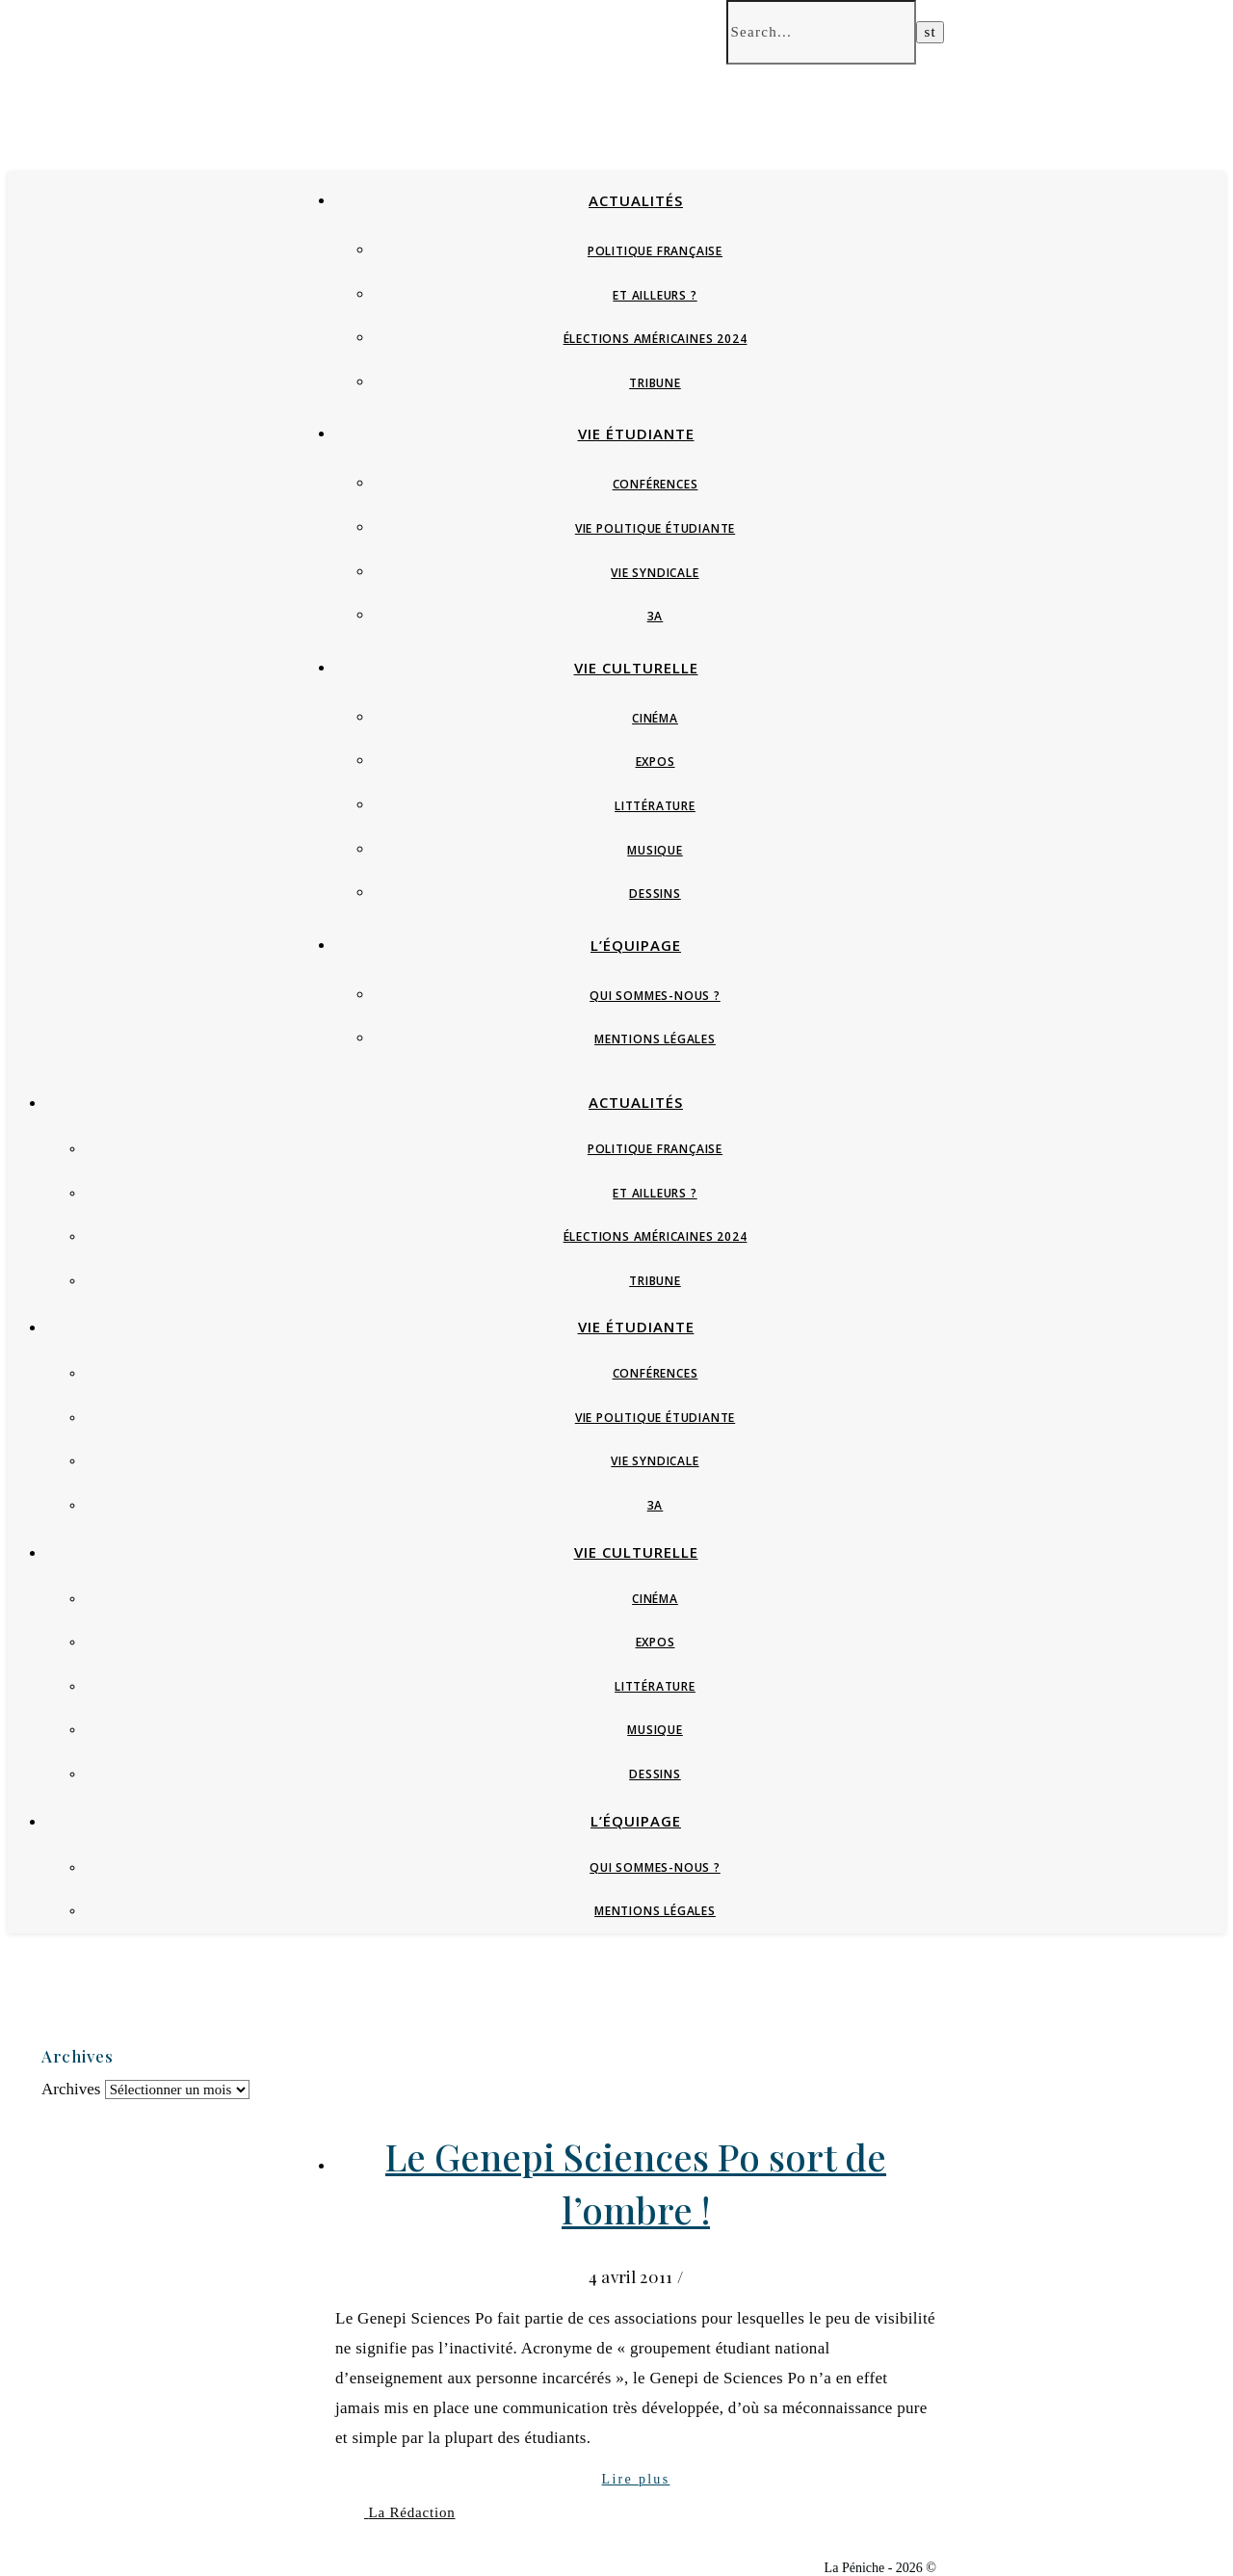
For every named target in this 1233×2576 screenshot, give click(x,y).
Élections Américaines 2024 (656, 338)
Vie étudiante (636, 433)
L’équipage (635, 945)
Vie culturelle (636, 667)
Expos (655, 761)
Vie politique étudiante (655, 528)
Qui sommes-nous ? (655, 995)
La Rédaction (412, 2512)
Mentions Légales (655, 1039)
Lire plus (636, 2479)
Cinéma (655, 718)
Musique (655, 850)
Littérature (655, 806)
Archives (70, 2089)
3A (655, 616)
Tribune (655, 383)
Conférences (655, 484)
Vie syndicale (654, 573)
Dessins (655, 893)
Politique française (655, 251)
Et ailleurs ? (654, 295)
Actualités (636, 200)
